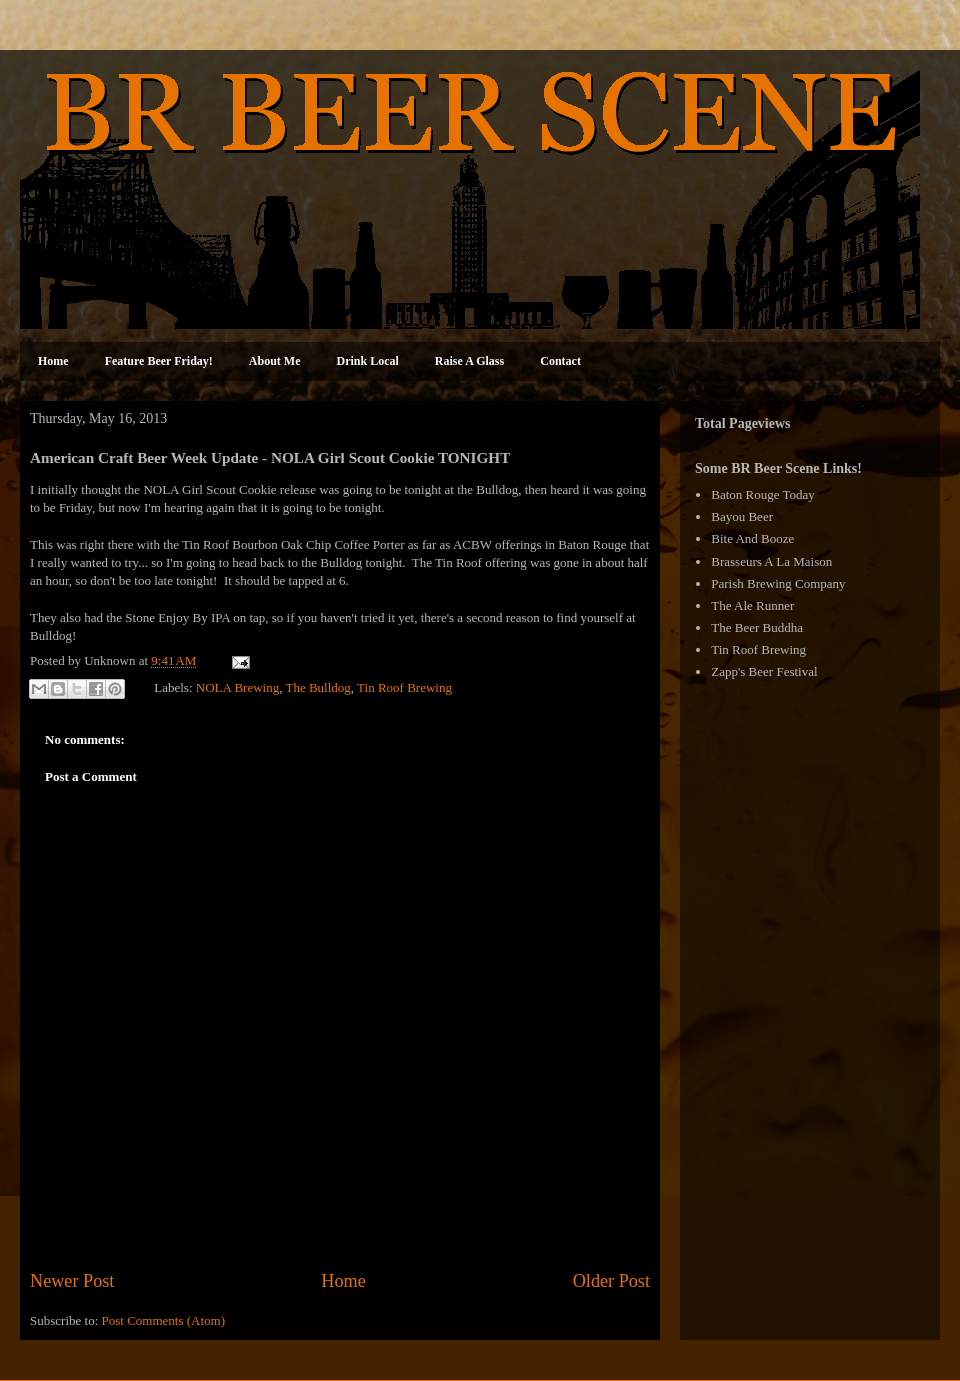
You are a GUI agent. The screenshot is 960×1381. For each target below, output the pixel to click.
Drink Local (368, 361)
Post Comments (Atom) (164, 1320)
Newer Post (72, 1281)
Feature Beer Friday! (159, 361)
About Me (275, 361)
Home (53, 361)
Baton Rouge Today (763, 494)
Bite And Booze (752, 538)
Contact (560, 361)
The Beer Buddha (757, 627)
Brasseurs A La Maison (771, 561)
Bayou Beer (742, 516)
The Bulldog (317, 687)
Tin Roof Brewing (404, 687)
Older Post (611, 1281)
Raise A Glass (469, 361)
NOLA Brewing (237, 687)
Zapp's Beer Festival (764, 671)
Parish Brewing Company (778, 583)
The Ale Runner (752, 605)
